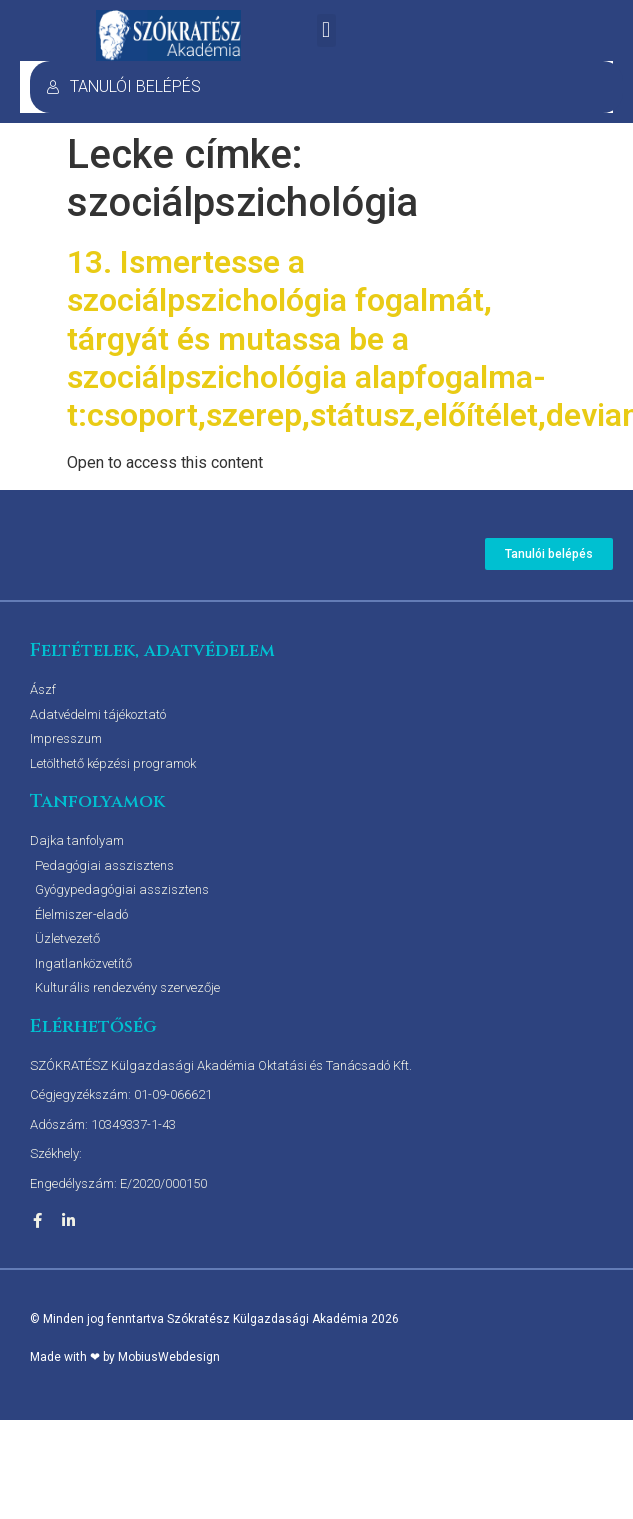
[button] (326, 30)
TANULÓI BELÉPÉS (123, 86)
